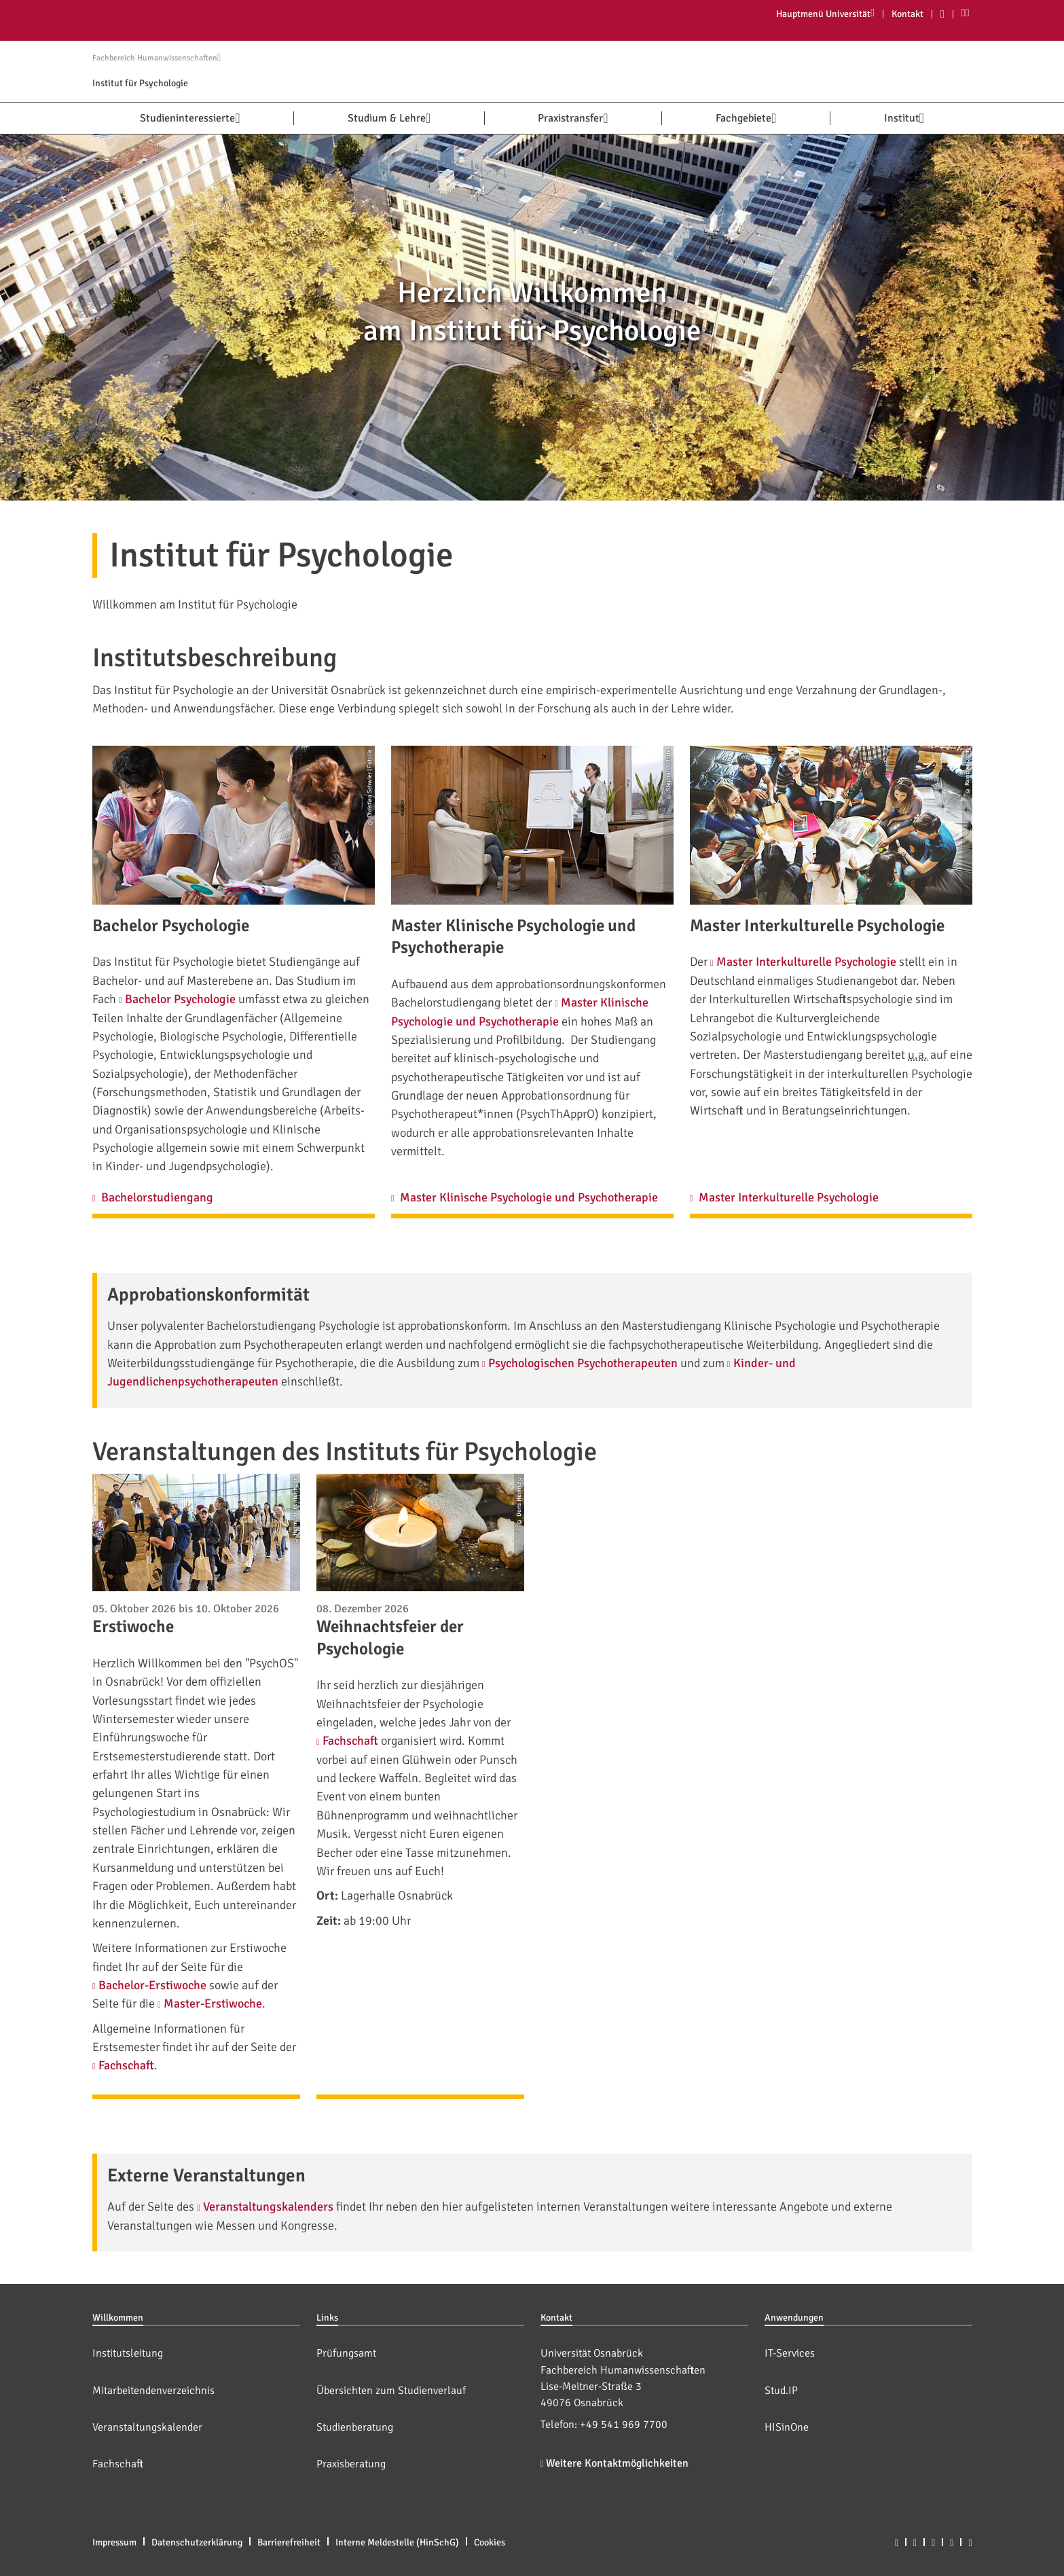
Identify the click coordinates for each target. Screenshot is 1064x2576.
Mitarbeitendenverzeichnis (153, 2390)
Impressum (114, 2542)
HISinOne (787, 2427)
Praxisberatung (351, 2464)
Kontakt (907, 14)
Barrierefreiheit (288, 2542)
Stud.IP (781, 2390)
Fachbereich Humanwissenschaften (156, 58)
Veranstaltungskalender (147, 2427)
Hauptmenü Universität (825, 14)
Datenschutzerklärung (196, 2542)
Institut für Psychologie (140, 83)
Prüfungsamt (346, 2353)
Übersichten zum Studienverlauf (391, 2390)
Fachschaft (117, 2464)
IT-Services (790, 2353)
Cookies (489, 2542)
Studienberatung (354, 2427)
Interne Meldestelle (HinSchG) (397, 2542)
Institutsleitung (127, 2353)
